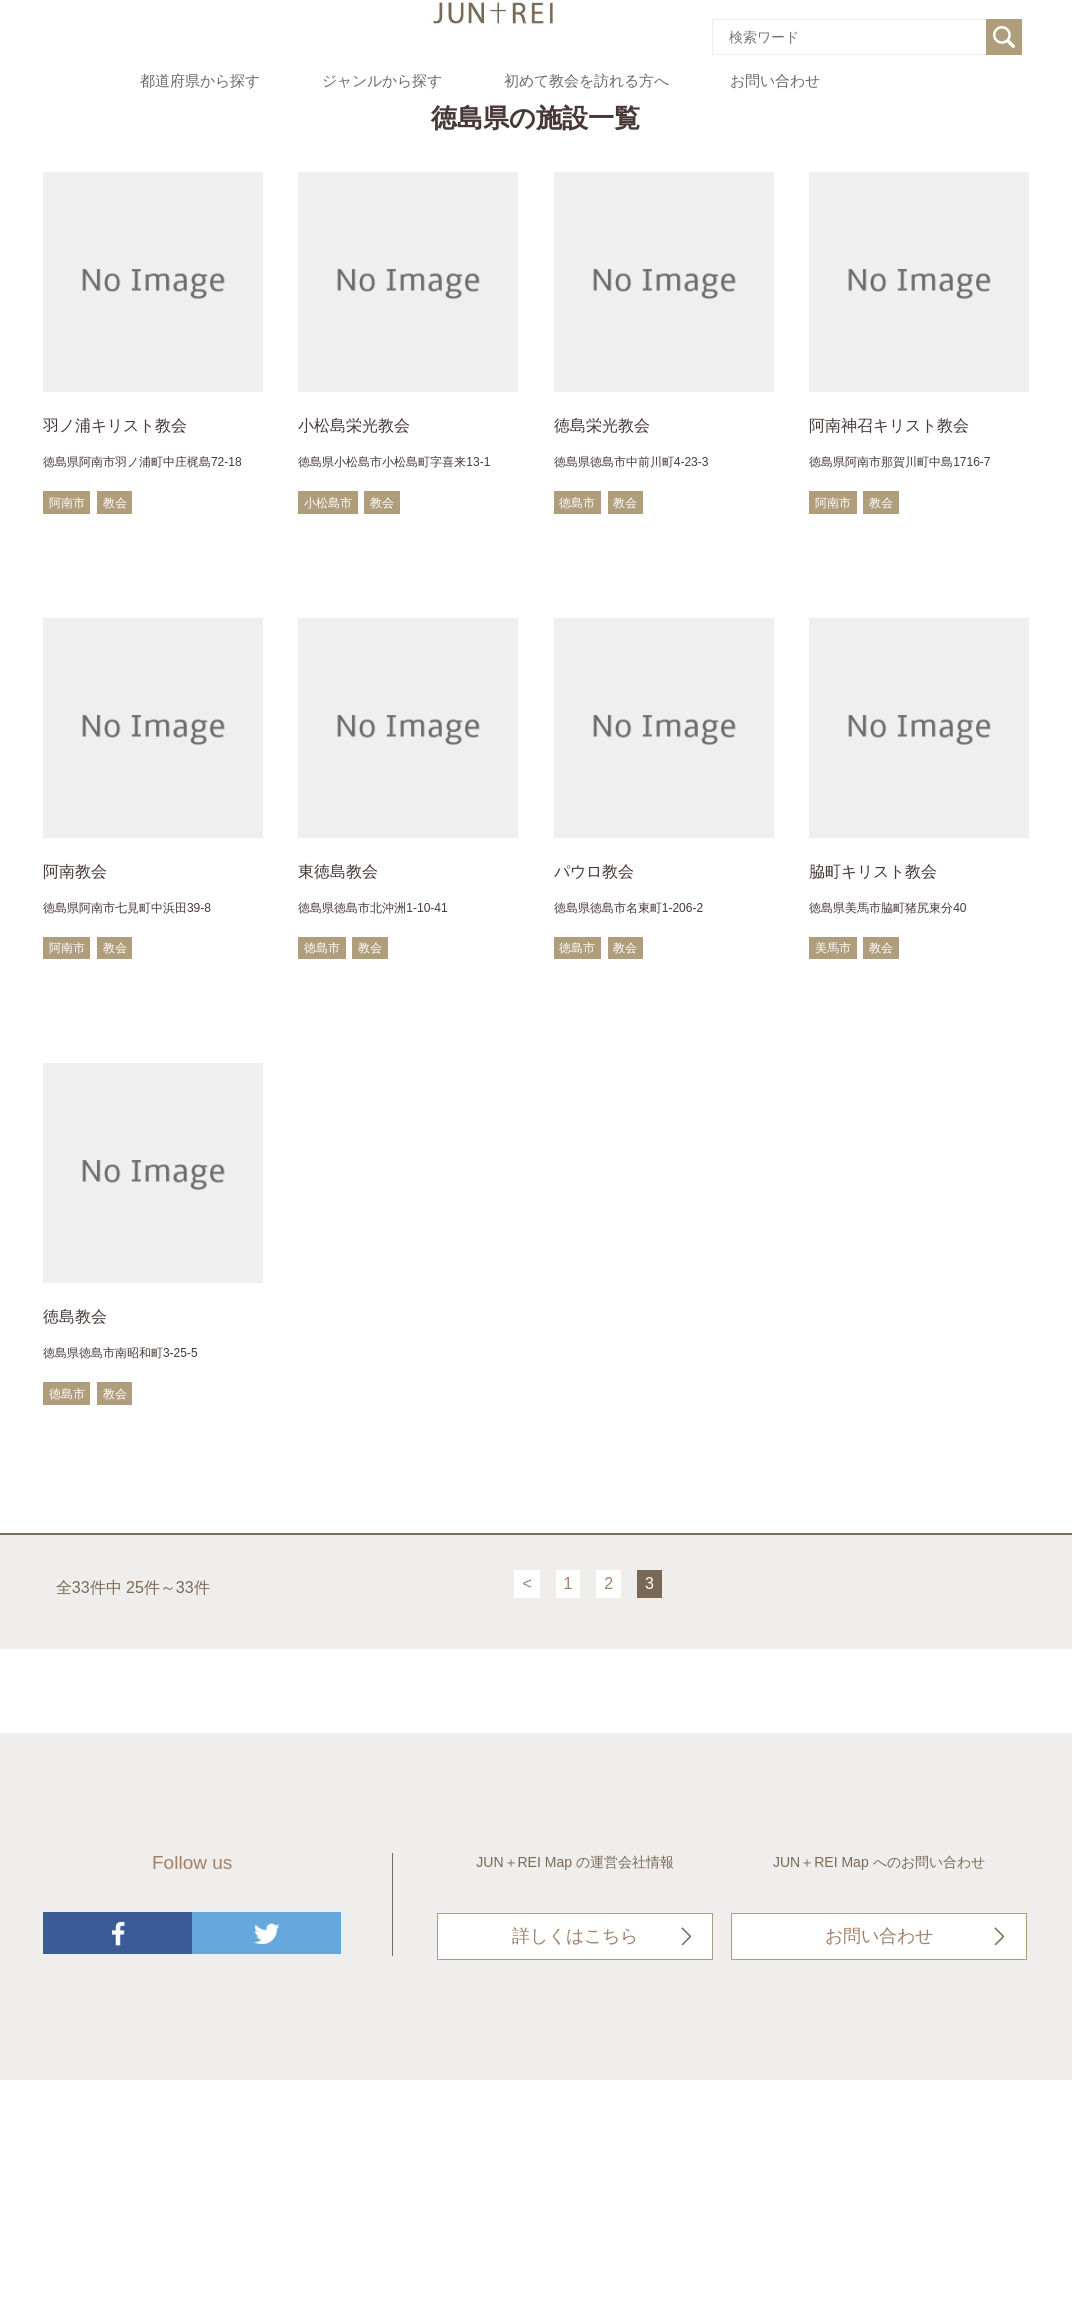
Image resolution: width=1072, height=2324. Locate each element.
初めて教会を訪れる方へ (586, 81)
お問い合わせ (775, 81)
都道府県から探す (200, 81)
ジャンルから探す (382, 81)
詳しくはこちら (575, 1936)
